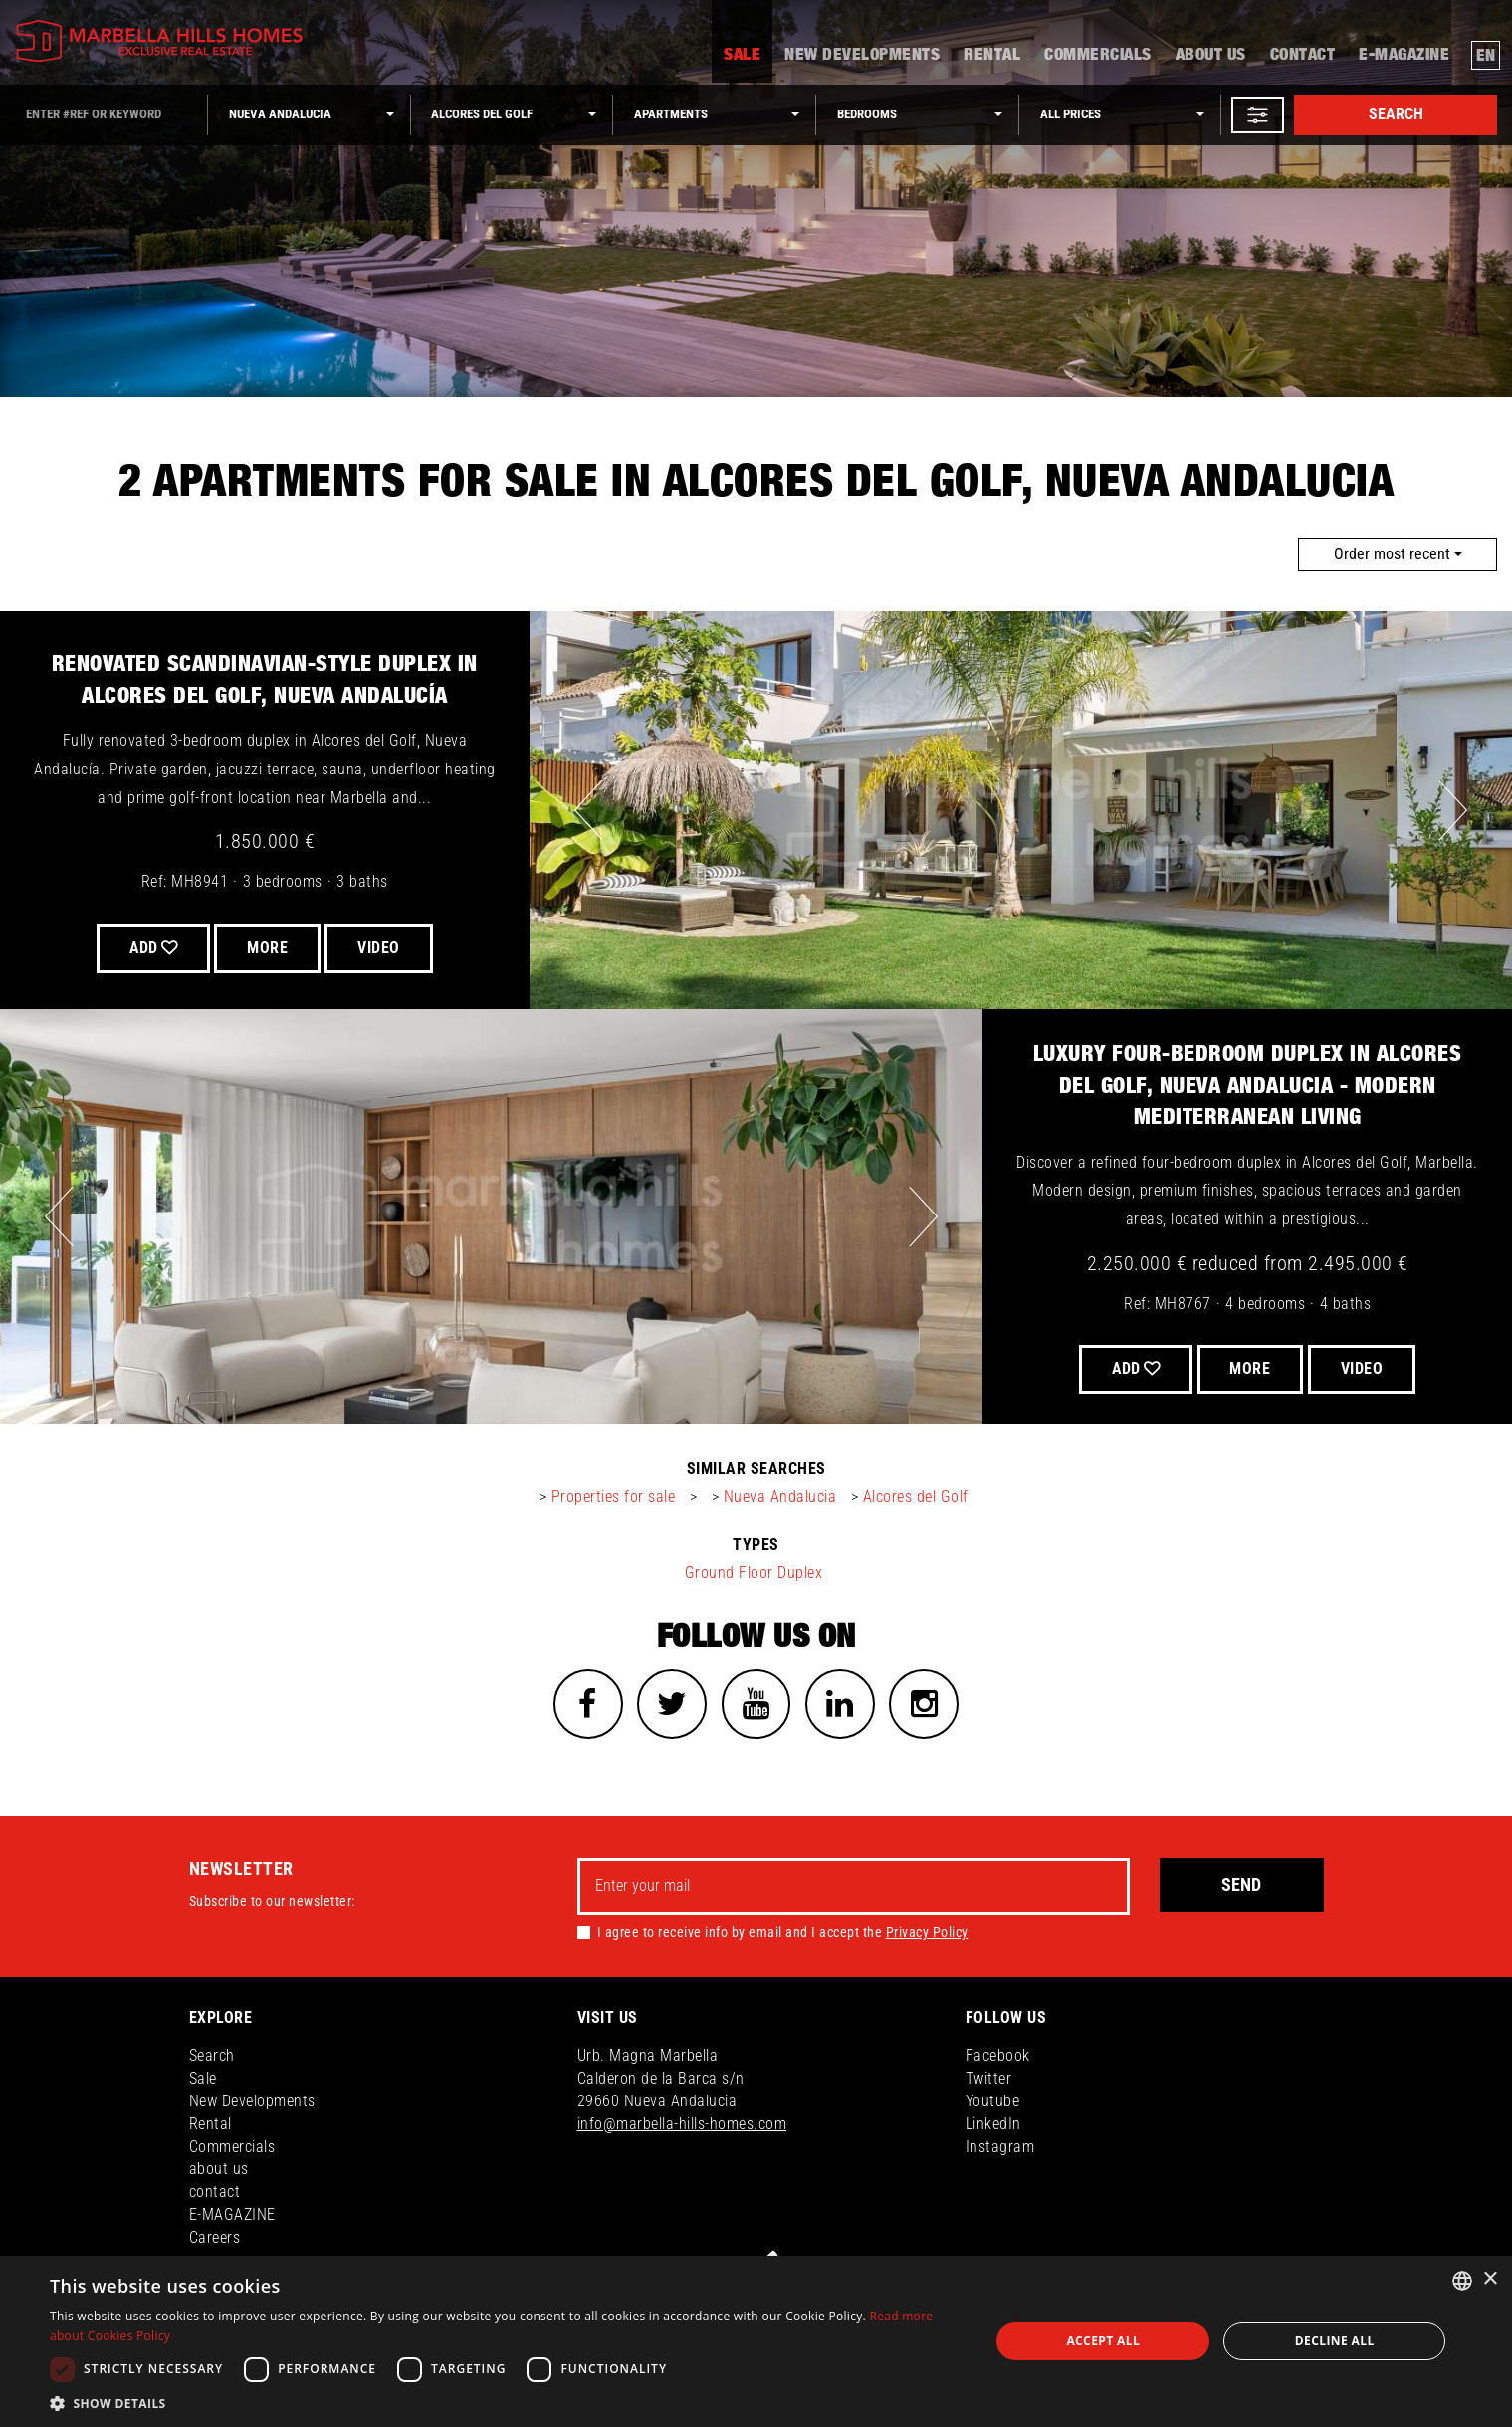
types (756, 1544)
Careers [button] (215, 2237)
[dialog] (756, 2341)
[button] (1257, 115)
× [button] (1489, 2279)
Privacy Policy (927, 1933)
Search (1396, 114)
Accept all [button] (1103, 2340)
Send (1241, 1885)
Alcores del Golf (916, 1496)
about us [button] (1211, 56)
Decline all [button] (1335, 2340)
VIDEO (379, 947)
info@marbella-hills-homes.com (682, 2123)
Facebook (998, 2055)
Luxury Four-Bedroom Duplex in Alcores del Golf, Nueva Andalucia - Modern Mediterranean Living (1247, 1085)
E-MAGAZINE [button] (1404, 56)
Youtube (993, 2101)
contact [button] (1303, 56)
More (267, 947)
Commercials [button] (1098, 56)
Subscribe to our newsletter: (272, 1901)
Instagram (1000, 2146)
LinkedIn (993, 2123)
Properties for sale (613, 1496)
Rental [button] (992, 56)
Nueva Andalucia (780, 1496)
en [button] (1486, 56)
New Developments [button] (862, 56)
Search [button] (212, 2055)
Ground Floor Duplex (754, 1572)
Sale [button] (742, 56)
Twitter (989, 2078)
